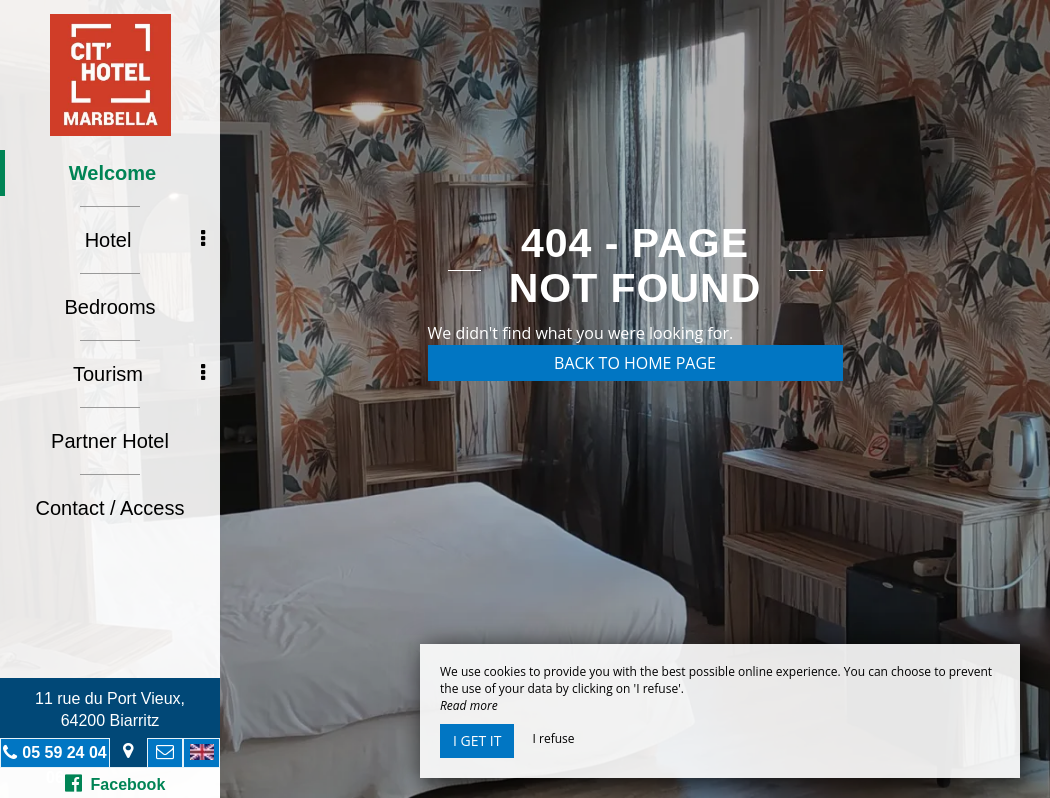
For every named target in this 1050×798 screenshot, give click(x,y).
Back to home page (635, 363)
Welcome (112, 173)
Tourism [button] (139, 374)
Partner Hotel (110, 441)
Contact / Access (110, 508)
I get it (477, 740)
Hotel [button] (145, 240)
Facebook (115, 783)
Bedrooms (109, 307)
